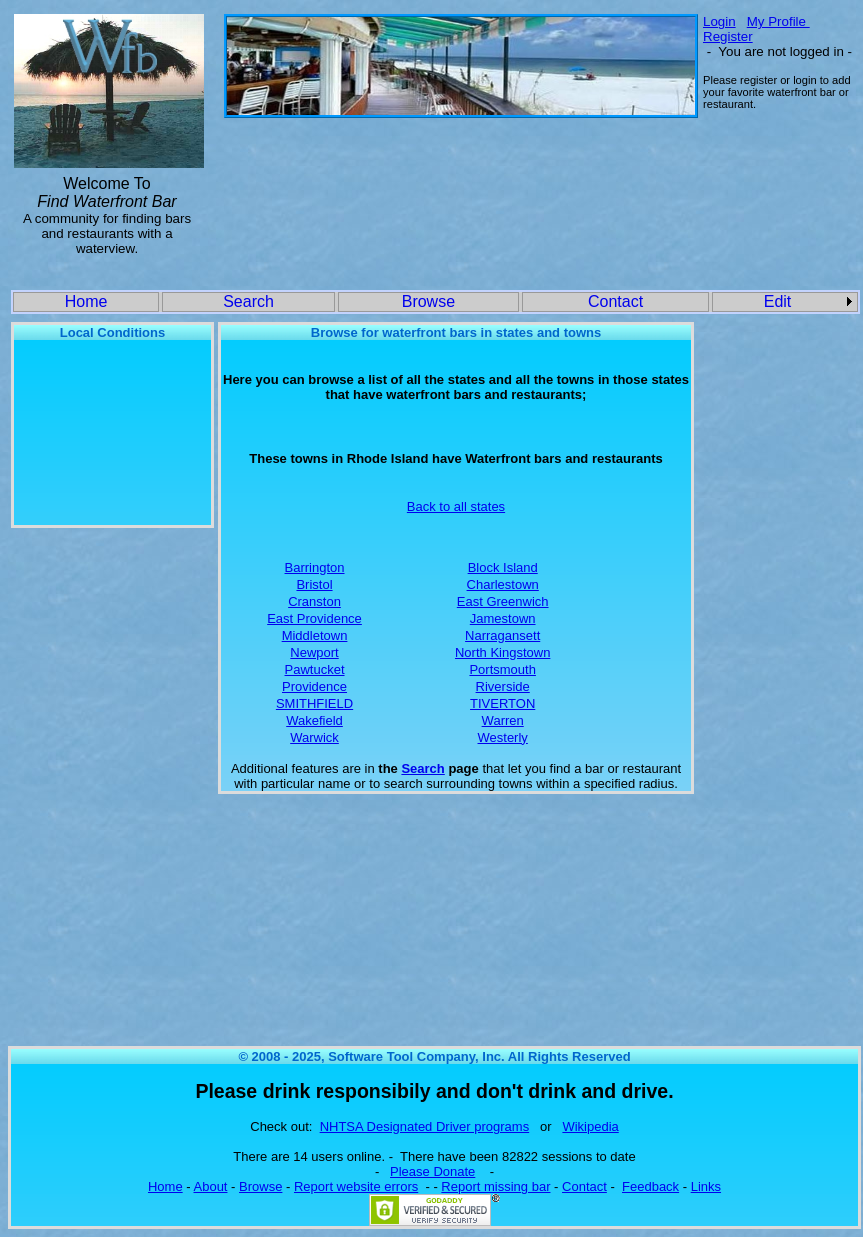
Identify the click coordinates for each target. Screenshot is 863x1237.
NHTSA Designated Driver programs (425, 1126)
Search (248, 301)
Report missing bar (495, 1186)
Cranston (314, 601)
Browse (428, 301)
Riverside (503, 686)
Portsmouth (502, 669)
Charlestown (503, 584)
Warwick (314, 737)
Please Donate (432, 1171)
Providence (314, 686)
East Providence (314, 618)
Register (728, 36)
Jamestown (503, 618)
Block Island (503, 567)
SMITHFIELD (314, 703)
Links (706, 1186)
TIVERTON (502, 703)
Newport (314, 652)
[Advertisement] (458, 182)
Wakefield (314, 720)
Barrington (315, 567)
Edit (778, 301)
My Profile (778, 21)
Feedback (650, 1186)
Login (719, 21)
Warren (503, 720)
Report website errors (356, 1186)
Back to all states (456, 506)
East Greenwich (503, 601)
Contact (615, 301)
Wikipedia (590, 1126)
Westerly (503, 737)
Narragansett (502, 635)
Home (86, 301)
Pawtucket (315, 669)
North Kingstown (502, 652)
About (211, 1186)
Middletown (315, 635)
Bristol (314, 584)
